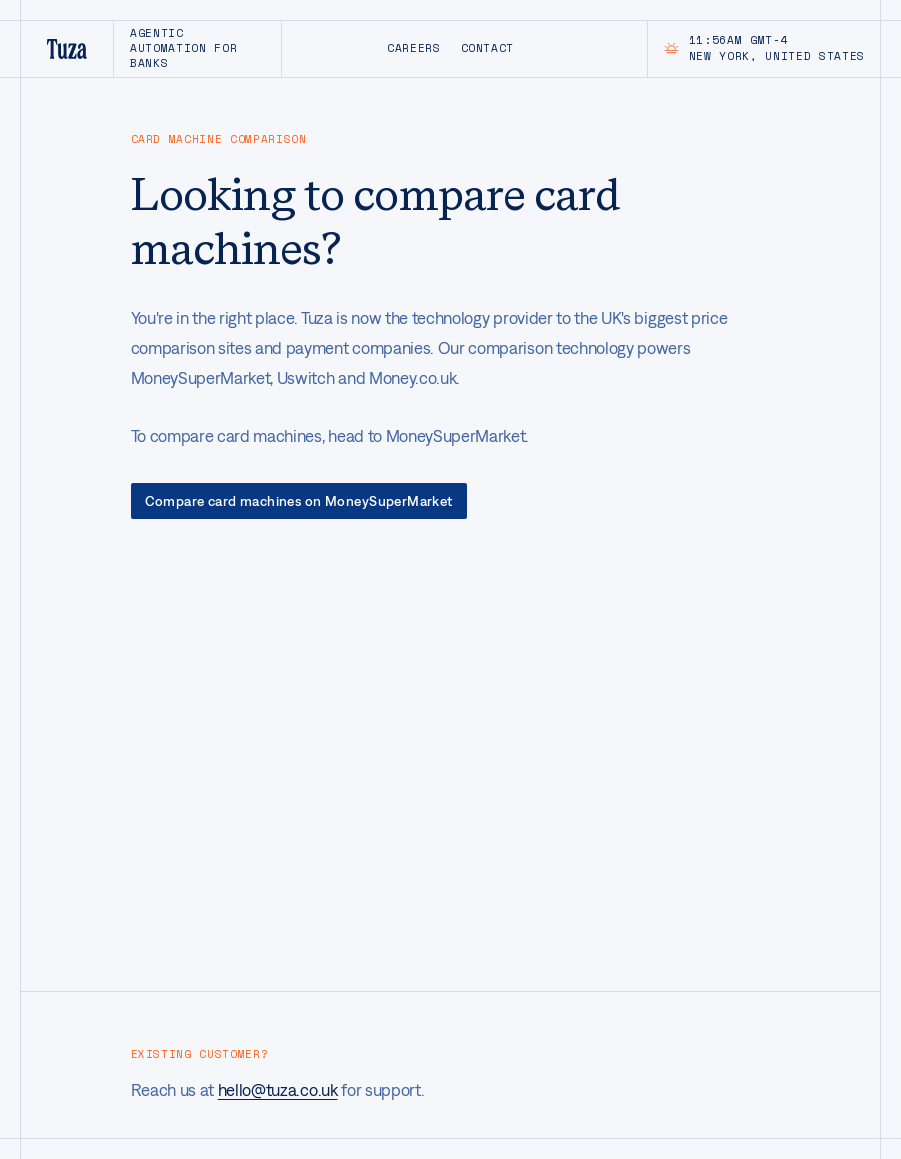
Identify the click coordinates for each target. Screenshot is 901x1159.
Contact (488, 48)
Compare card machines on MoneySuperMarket (299, 501)
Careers (414, 48)
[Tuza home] (66, 49)
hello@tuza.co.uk (278, 1090)
